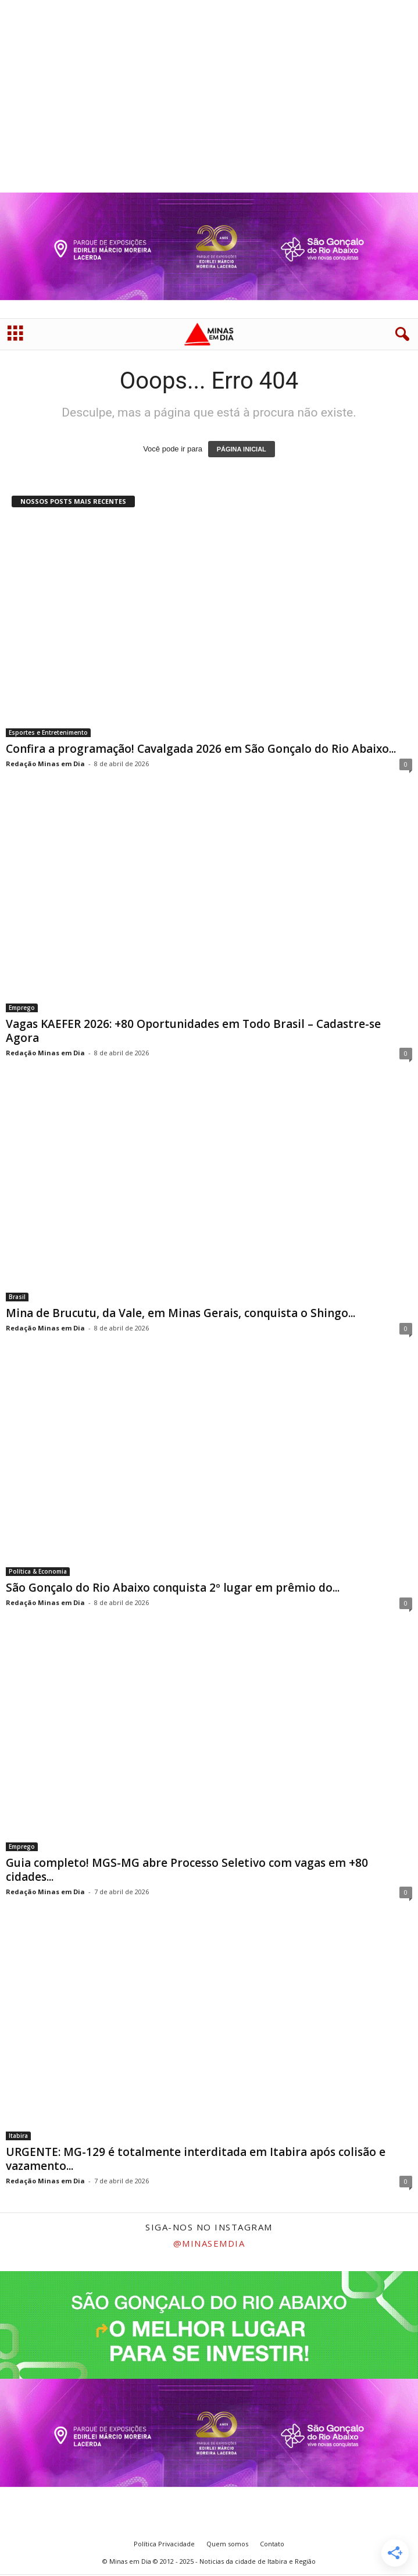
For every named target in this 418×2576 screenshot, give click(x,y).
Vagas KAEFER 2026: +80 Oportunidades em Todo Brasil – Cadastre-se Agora (193, 1032)
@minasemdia (209, 2244)
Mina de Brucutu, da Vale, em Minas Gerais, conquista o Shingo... (180, 1314)
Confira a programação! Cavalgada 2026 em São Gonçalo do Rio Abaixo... (201, 749)
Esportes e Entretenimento (48, 734)
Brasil (17, 1298)
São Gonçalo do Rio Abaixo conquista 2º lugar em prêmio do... (173, 1588)
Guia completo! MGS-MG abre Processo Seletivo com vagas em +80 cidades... (187, 1870)
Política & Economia (38, 1572)
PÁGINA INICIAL (241, 450)
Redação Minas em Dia (45, 764)
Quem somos (227, 2545)
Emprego (22, 1009)
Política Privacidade (164, 2545)
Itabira (18, 2137)
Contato (272, 2545)
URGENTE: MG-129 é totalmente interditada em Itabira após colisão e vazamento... (195, 2160)
